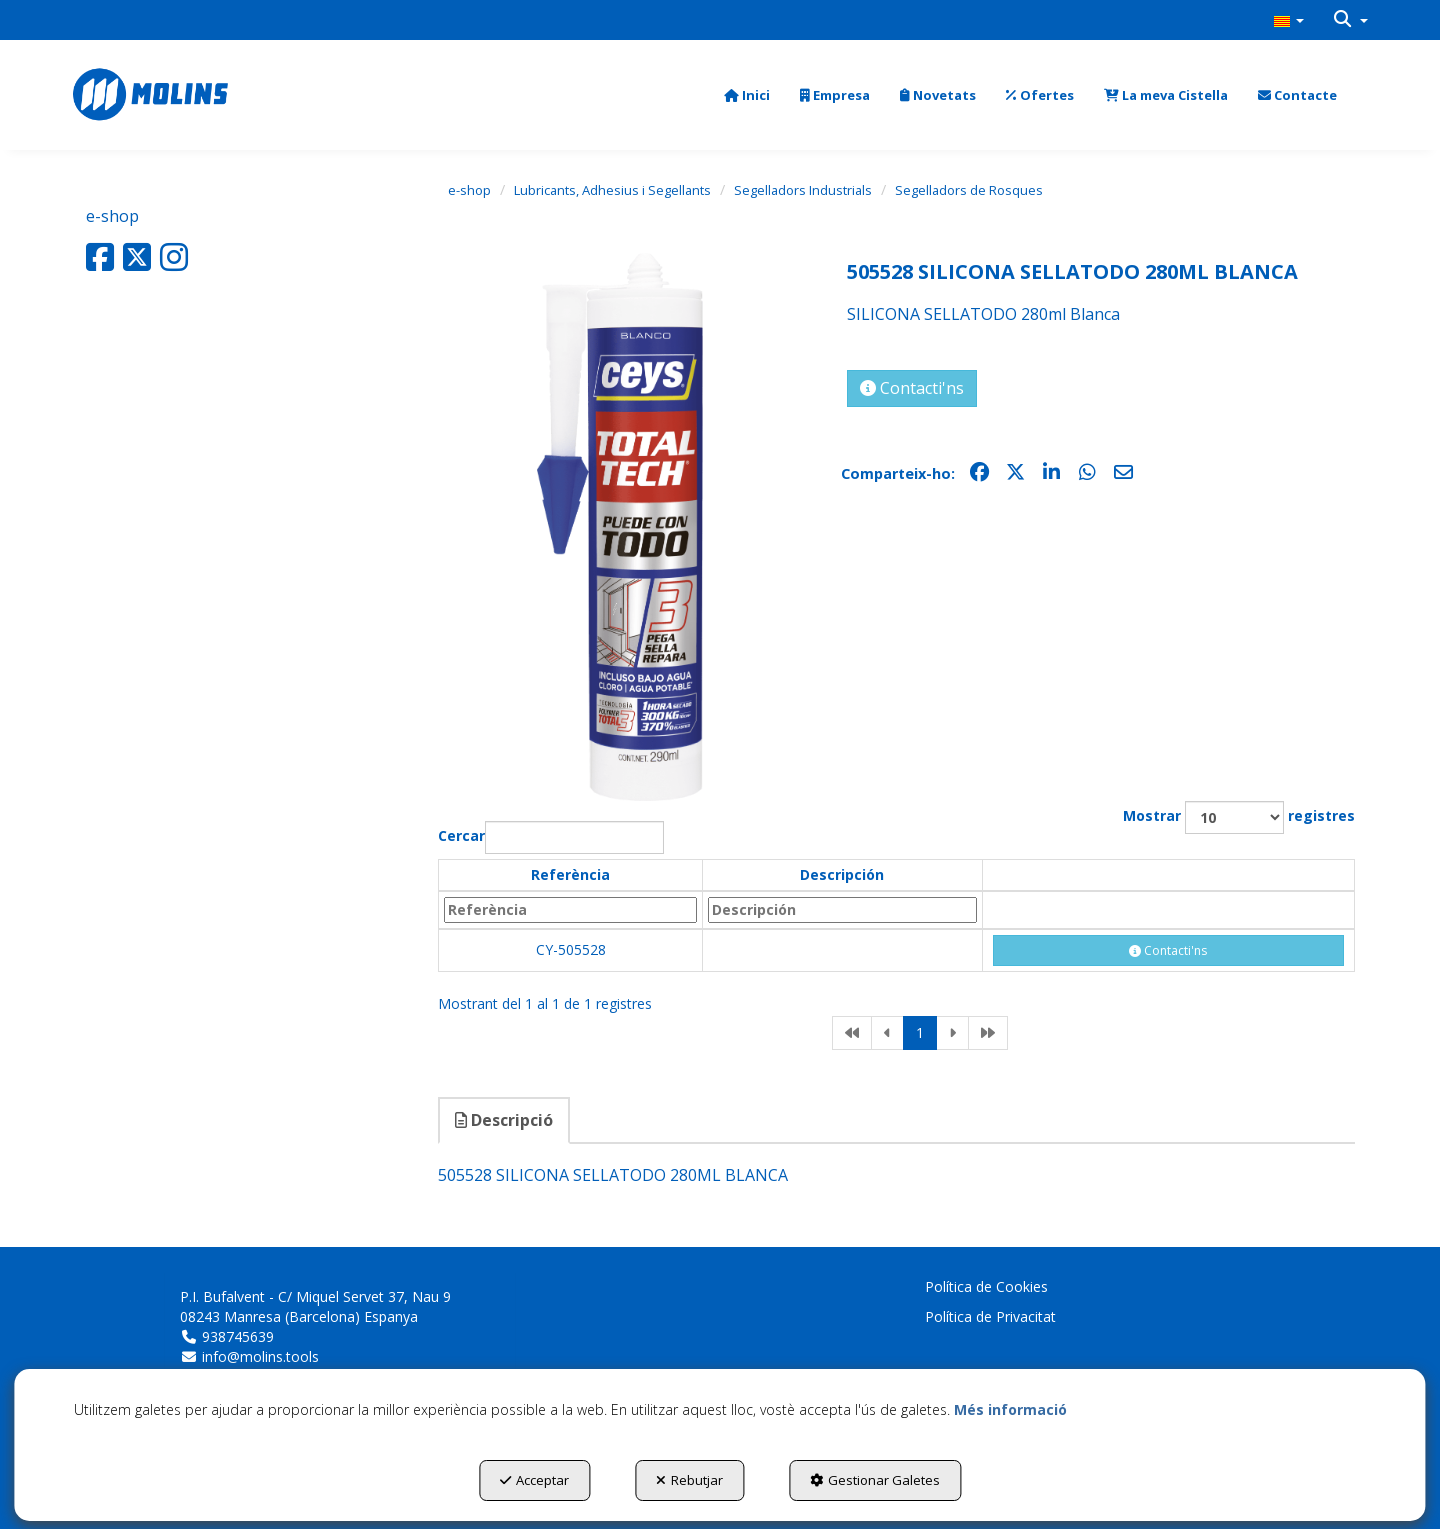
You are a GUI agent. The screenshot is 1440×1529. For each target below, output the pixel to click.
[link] (852, 1033)
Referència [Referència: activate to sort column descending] (570, 874)
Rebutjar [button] (689, 1480)
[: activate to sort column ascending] (1168, 875)
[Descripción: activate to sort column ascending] (843, 910)
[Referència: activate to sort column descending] (571, 910)
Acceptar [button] (534, 1480)
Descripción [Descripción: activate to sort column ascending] (842, 874)
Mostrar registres (1239, 817)
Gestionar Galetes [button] (875, 1480)
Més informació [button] (1010, 1409)
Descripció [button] (504, 1120)
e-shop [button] (112, 216)
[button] (1289, 20)
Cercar (551, 837)
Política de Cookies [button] (986, 1286)
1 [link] (920, 1032)
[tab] (505, 1120)
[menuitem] (1289, 20)
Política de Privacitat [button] (990, 1316)
